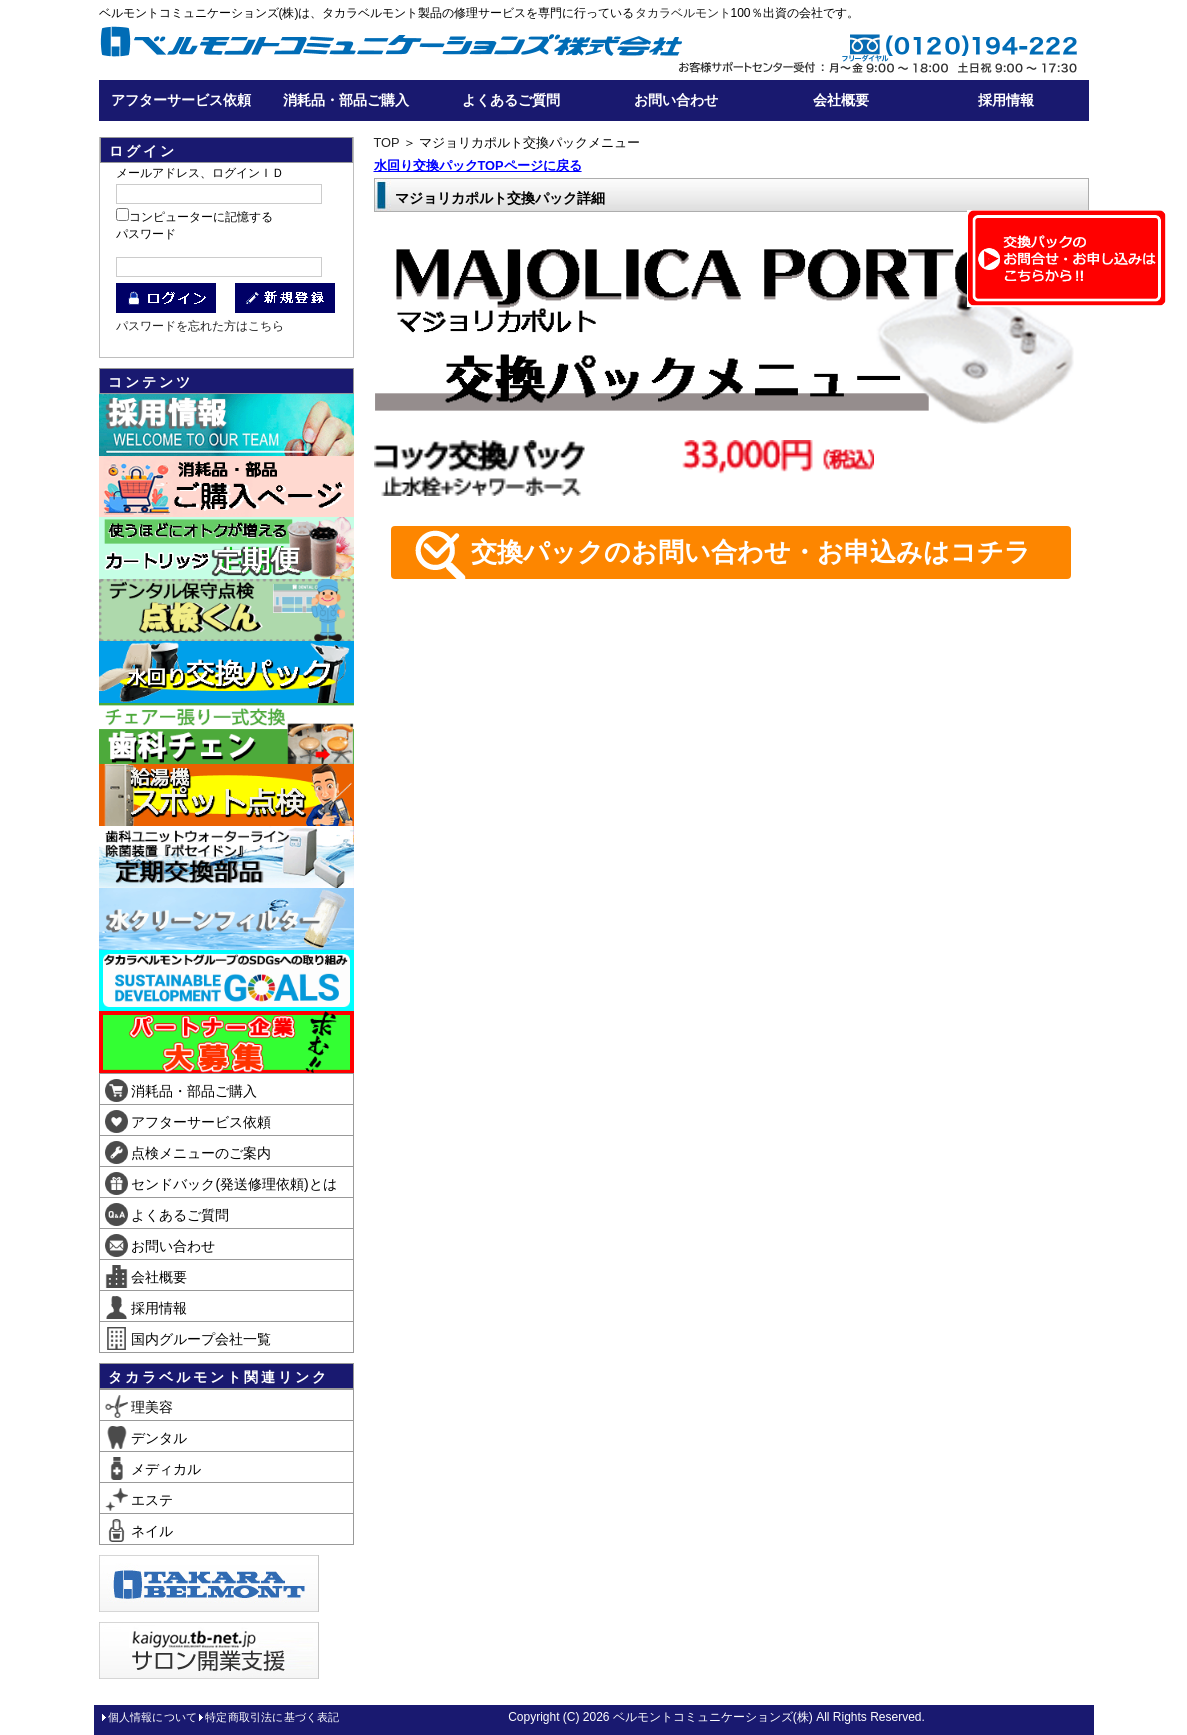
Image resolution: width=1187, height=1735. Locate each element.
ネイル (139, 1531)
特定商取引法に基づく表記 (272, 1717)
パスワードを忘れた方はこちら (200, 326)
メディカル (153, 1469)
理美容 (139, 1407)
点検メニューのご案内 (188, 1153)
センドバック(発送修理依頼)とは (221, 1184)
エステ (139, 1500)
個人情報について (153, 1717)
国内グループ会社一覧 (188, 1339)
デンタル (146, 1438)
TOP (387, 142)
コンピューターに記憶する (201, 217)
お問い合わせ (676, 100)
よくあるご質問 (511, 100)
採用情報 (1006, 100)
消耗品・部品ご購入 (346, 100)
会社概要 (841, 100)
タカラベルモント (683, 13)
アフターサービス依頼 (181, 100)
